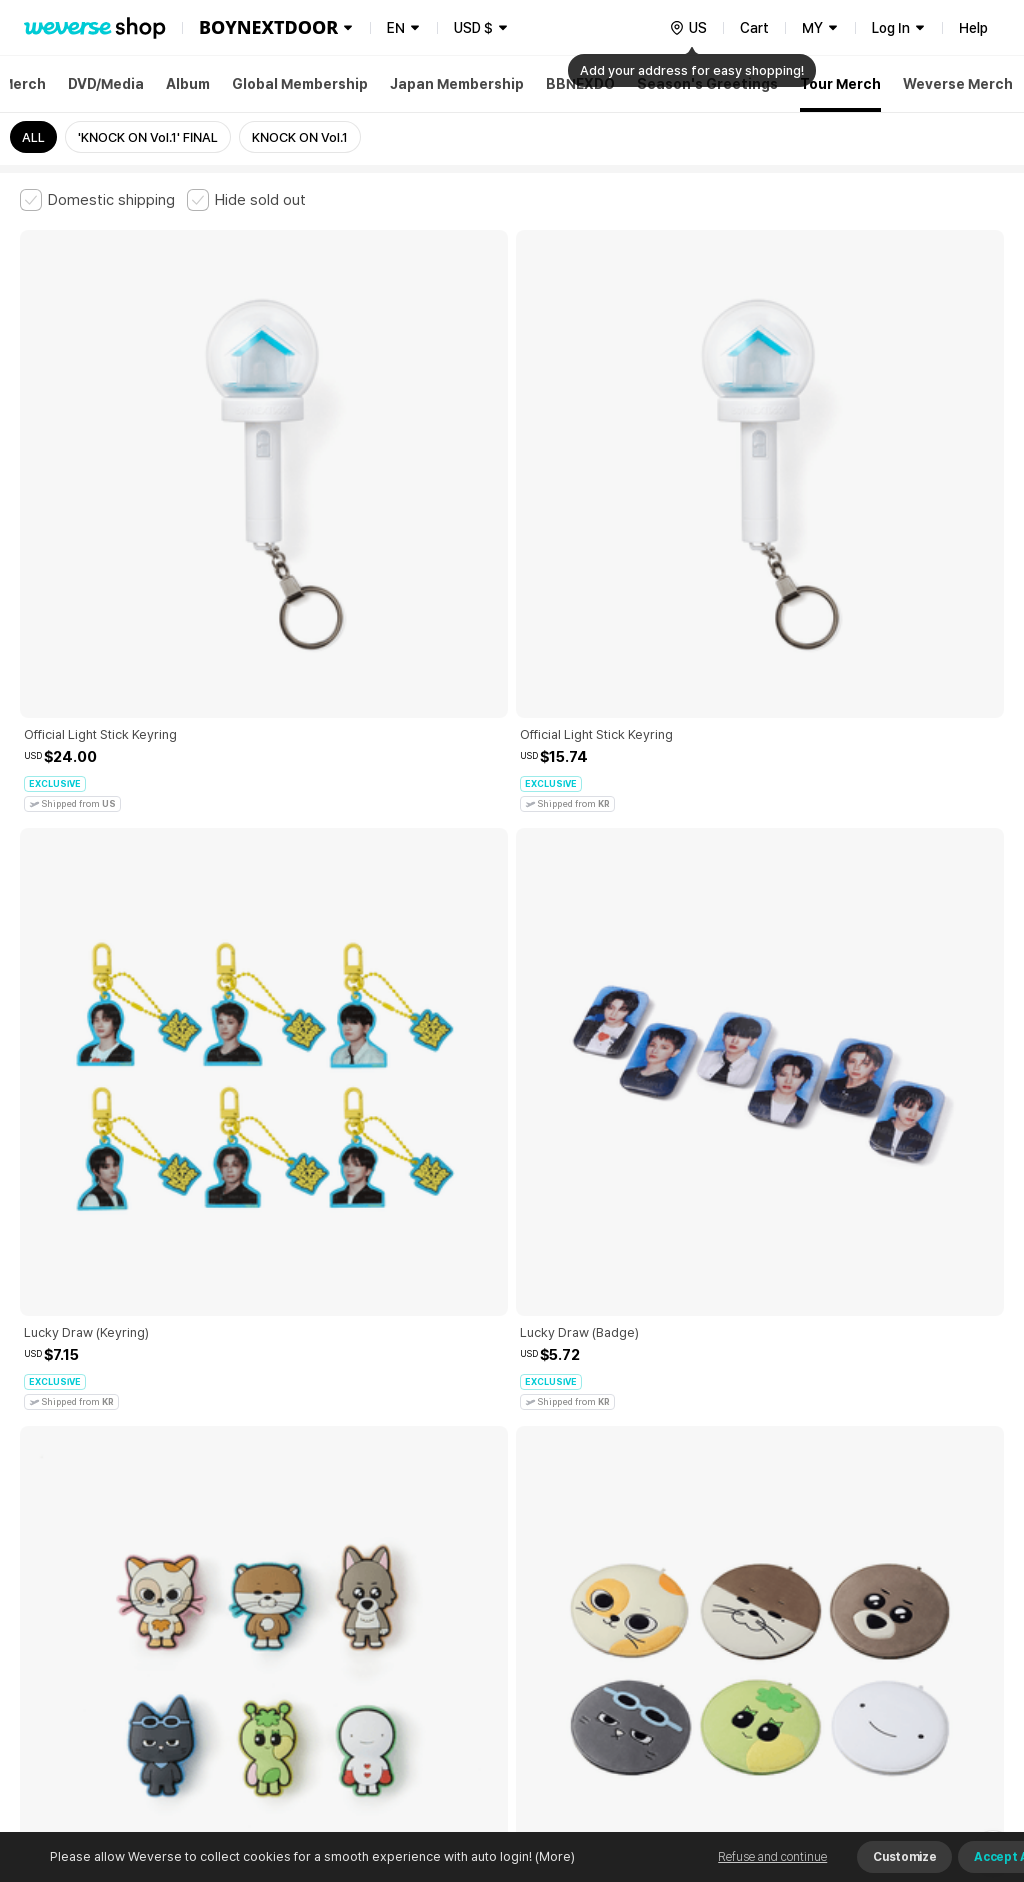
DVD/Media (106, 84)
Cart (754, 28)
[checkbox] (97, 200)
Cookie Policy (747, 1531)
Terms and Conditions (75, 1531)
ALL (33, 137)
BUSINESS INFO (357, 1619)
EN (396, 28)
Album (188, 84)
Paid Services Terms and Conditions (265, 1531)
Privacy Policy (645, 1531)
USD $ (473, 28)
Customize (904, 1857)
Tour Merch (840, 84)
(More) (553, 1856)
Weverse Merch (958, 84)
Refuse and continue (772, 1857)
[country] (688, 28)
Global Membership (300, 84)
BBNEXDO (580, 84)
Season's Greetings (707, 84)
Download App (953, 1753)
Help (973, 28)
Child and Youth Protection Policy (486, 1531)
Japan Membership (457, 84)
